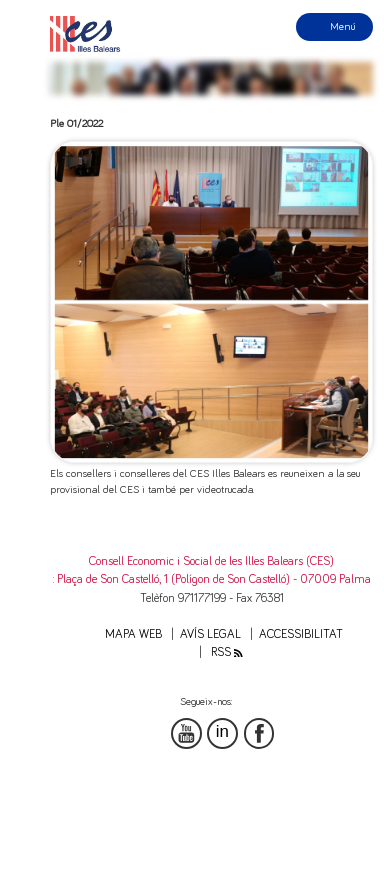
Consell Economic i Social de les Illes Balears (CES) (211, 561)
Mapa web (133, 634)
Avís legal (210, 634)
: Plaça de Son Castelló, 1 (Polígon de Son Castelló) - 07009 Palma (212, 579)
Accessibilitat (301, 634)
